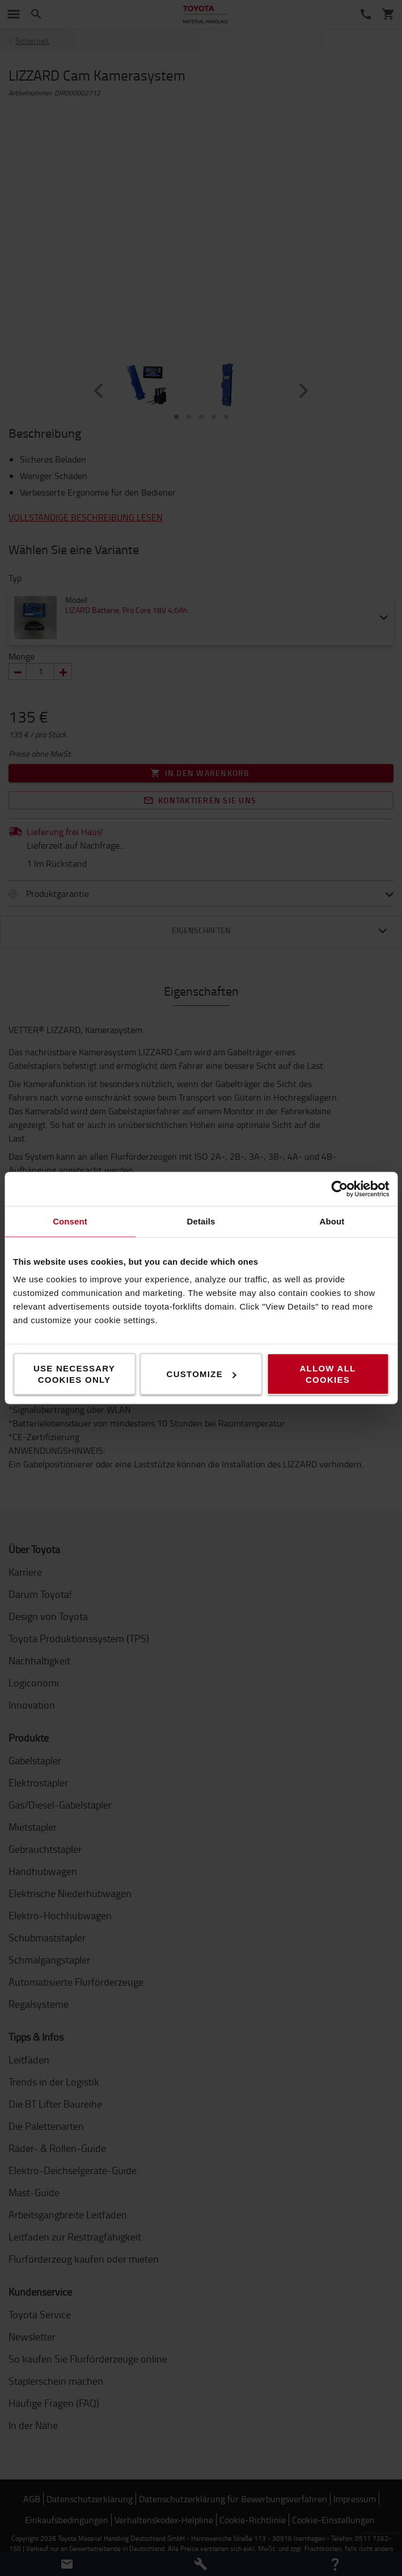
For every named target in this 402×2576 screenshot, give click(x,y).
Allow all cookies (327, 1374)
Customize (201, 1374)
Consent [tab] (70, 1221)
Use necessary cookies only (74, 1374)
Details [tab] (201, 1221)
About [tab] (332, 1221)
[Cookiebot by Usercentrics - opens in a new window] (339, 1189)
